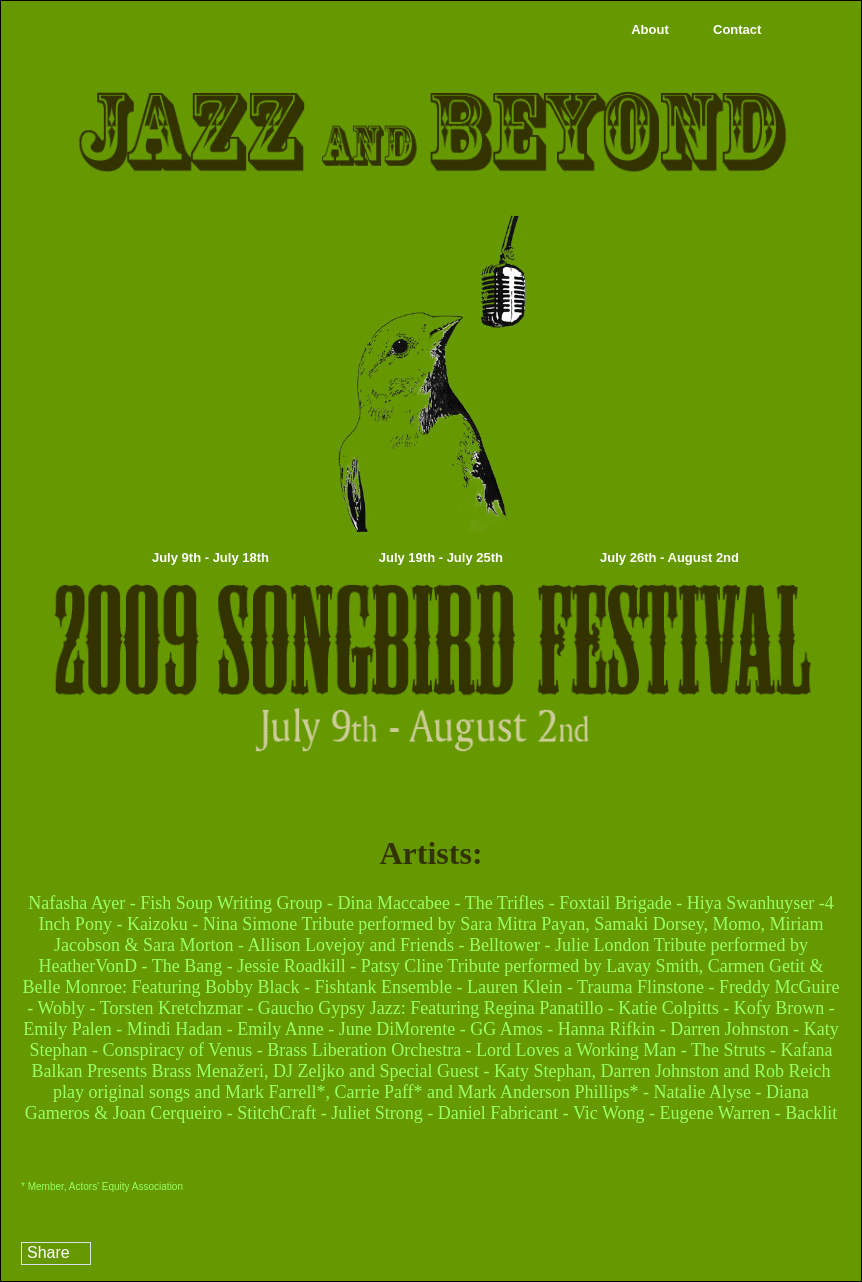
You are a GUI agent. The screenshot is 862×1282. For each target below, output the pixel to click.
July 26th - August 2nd (669, 557)
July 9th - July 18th (210, 557)
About (650, 29)
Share (48, 1252)
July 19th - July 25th (441, 557)
